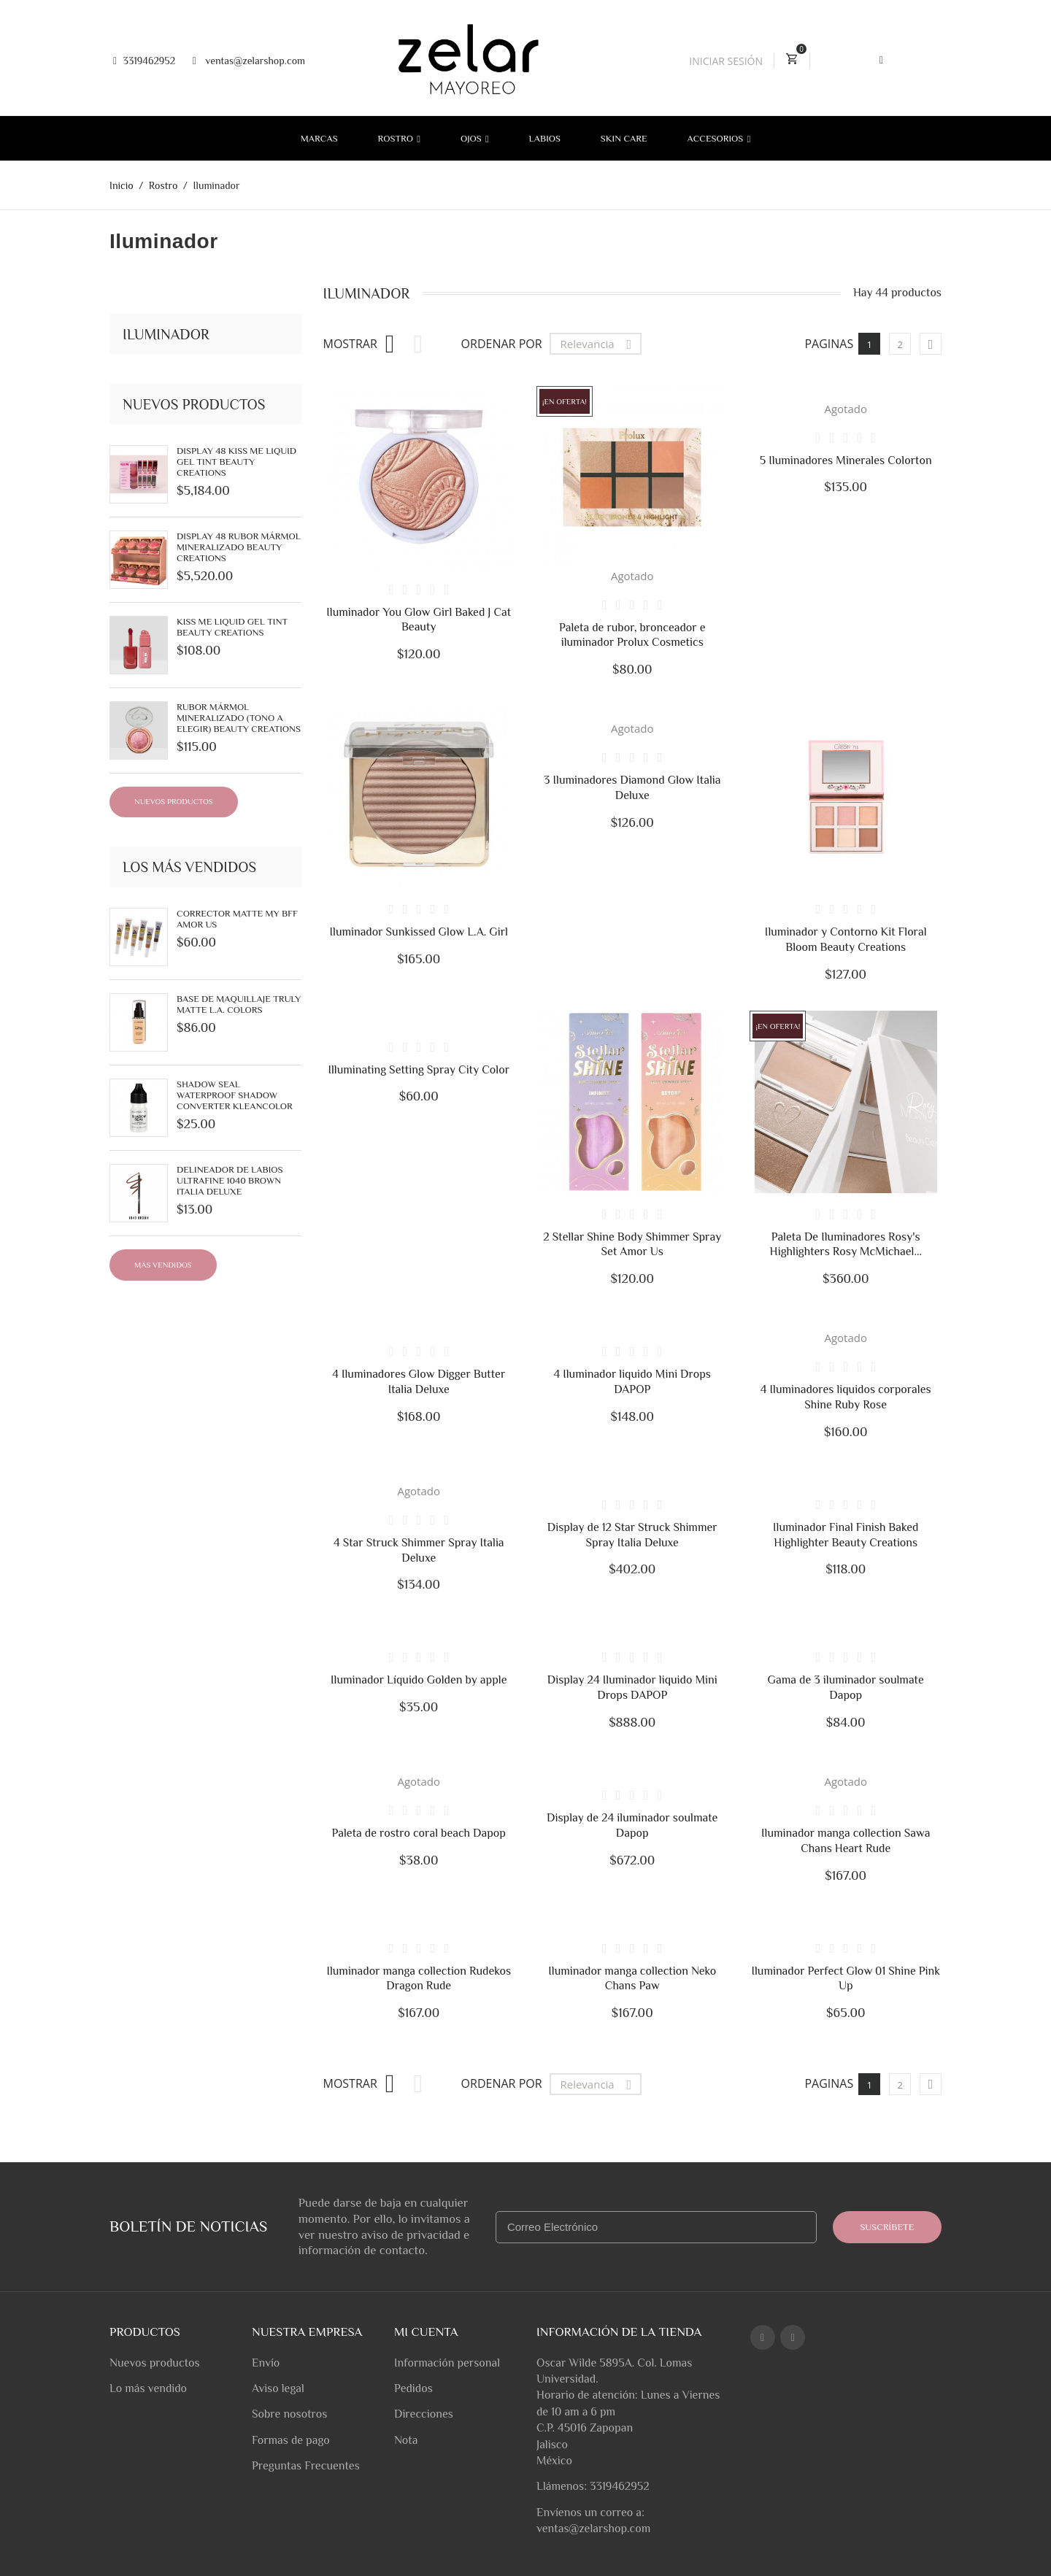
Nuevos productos (173, 801)
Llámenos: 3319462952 (593, 2486)
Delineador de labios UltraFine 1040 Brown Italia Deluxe (229, 1180)
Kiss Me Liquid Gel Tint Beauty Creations (232, 627)
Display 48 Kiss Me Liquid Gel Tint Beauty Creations (236, 461)
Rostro (397, 138)
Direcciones (423, 2414)
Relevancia (599, 343)
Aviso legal (278, 2388)
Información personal (447, 2362)
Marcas (319, 138)
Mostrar (350, 344)
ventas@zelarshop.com (249, 61)
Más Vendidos (163, 1264)
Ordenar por (501, 344)
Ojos (472, 138)
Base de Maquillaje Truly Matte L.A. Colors (239, 1004)
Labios (545, 138)
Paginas (828, 2083)
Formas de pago (291, 2440)
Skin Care (624, 138)
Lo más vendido (148, 2388)
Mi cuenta (426, 2332)
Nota (405, 2440)
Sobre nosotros (289, 2414)
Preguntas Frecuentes (306, 2465)
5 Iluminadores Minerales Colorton (846, 460)
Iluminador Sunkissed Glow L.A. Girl (418, 931)
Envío (266, 2362)
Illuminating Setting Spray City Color (418, 1069)
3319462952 (144, 60)
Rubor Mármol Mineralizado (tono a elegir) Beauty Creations (239, 717)
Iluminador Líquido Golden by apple (419, 1679)
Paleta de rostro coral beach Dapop (419, 1833)
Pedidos (413, 2388)
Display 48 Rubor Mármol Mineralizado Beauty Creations (239, 547)
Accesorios (717, 138)
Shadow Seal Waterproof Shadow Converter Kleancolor (235, 1095)
